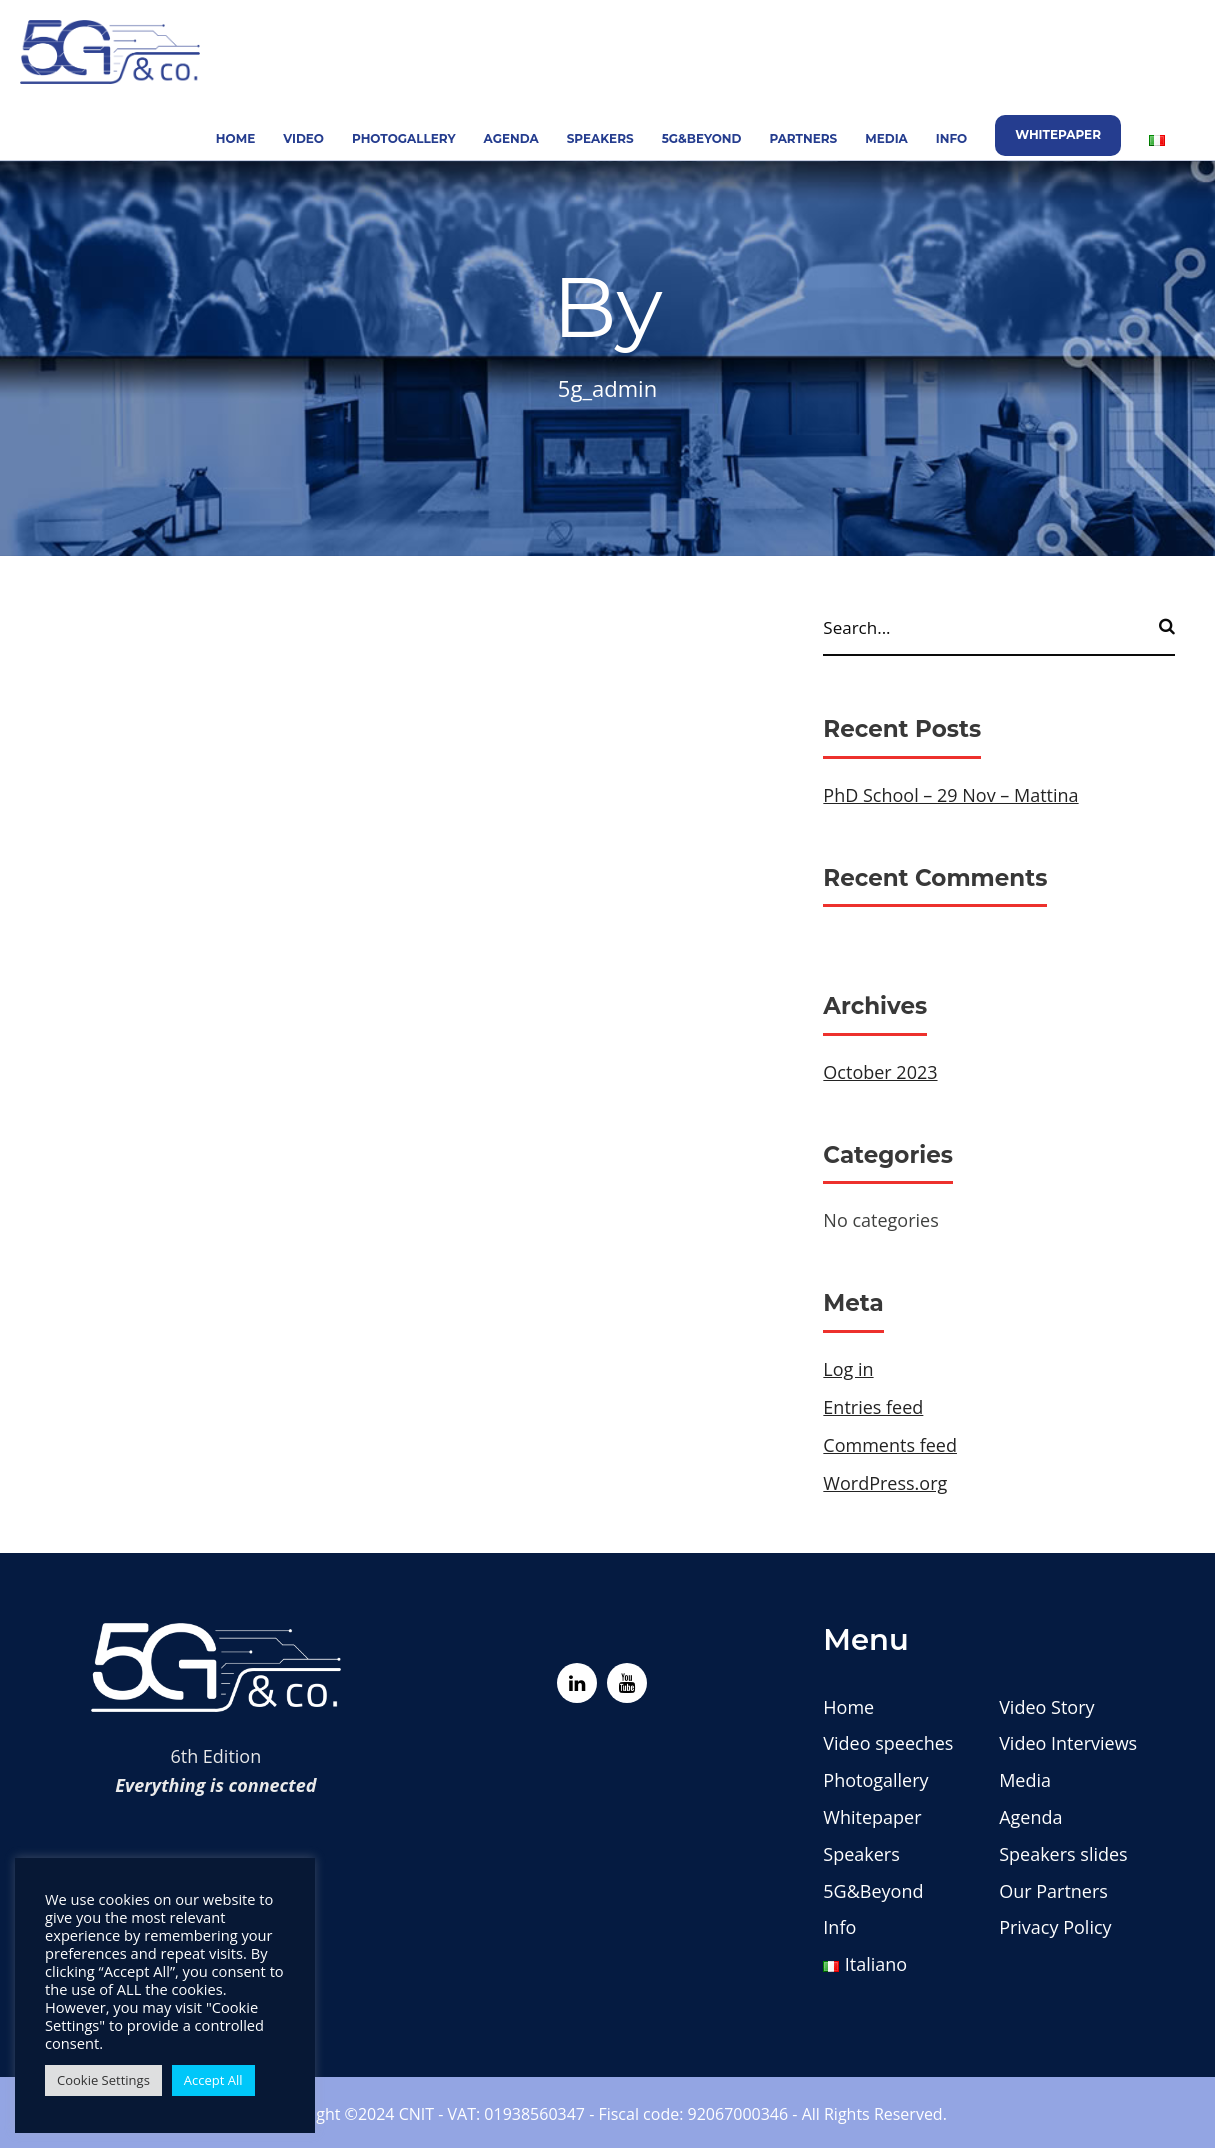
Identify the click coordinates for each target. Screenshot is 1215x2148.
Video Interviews (1068, 1743)
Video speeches (888, 1743)
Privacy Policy (1055, 1927)
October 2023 (880, 1072)
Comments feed (890, 1445)
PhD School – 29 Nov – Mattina (950, 795)
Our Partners (1053, 1891)
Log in (848, 1369)
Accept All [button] (213, 2080)
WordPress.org (885, 1483)
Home (235, 138)
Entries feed (873, 1407)
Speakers (600, 138)
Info (951, 138)
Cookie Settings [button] (103, 2080)
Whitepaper (1058, 134)
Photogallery (404, 138)
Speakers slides (1063, 1854)
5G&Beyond (702, 138)
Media (886, 138)
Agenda (511, 138)
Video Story (1046, 1707)
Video (303, 138)
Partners (803, 138)
